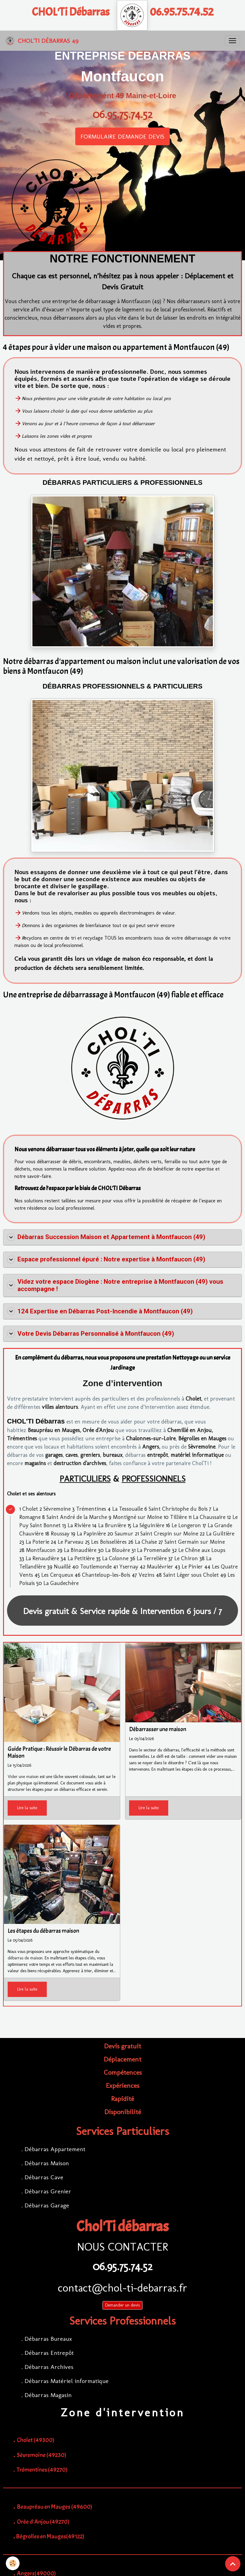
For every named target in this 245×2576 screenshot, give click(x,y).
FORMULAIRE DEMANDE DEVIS (122, 136)
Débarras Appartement (54, 2149)
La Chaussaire (209, 1517)
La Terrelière (152, 1558)
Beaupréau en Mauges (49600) (54, 2507)
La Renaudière (42, 1558)
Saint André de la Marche (76, 1517)
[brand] (41, 40)
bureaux (112, 1455)
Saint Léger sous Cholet (191, 1575)
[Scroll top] (232, 2563)
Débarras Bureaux (48, 2338)
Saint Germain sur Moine (195, 1542)
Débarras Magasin (48, 2395)
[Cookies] (13, 2563)
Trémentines (22, 1438)
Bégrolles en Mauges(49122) (50, 2536)
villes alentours (60, 1407)
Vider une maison (23, 1776)
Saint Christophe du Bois (178, 1508)
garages (54, 1455)
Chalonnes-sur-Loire (151, 1438)
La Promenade (153, 1550)
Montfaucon (41, 1550)
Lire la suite (27, 1807)
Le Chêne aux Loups (201, 1550)
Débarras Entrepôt (49, 2352)
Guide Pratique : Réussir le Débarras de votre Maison (59, 1753)
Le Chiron (186, 1558)
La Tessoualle (127, 1508)
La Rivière (79, 1525)
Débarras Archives (48, 2366)
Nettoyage (185, 1357)
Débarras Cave (43, 2177)
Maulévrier (160, 1566)
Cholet (193, 1398)
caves (71, 1455)
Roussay (60, 1533)
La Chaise (146, 1542)
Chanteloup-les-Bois (106, 1575)
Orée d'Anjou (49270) (43, 2522)
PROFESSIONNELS (154, 1479)
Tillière (178, 1517)
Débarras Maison (46, 2163)
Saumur (124, 1533)
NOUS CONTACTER (122, 2246)
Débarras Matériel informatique (66, 2381)
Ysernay (128, 1566)
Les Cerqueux (57, 1575)
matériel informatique (197, 1455)
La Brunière (112, 1525)
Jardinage (122, 1368)
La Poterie (37, 1542)
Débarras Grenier (47, 2191)
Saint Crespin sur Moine (169, 1533)
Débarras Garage (46, 2205)
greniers (90, 1455)
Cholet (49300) (35, 2440)
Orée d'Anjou (98, 1430)
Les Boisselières (109, 1542)
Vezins (146, 1575)
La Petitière (81, 1558)
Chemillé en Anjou (189, 1430)
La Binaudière (80, 1550)
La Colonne (115, 1558)
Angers (150, 1446)
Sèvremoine (201, 1446)
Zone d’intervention (122, 1383)
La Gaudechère (61, 1583)
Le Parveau (71, 1542)
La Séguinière (148, 1525)
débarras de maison (25, 1958)
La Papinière (91, 1533)
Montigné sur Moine (137, 1517)
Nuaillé (62, 1566)
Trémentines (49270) (42, 2470)
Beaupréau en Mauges (54, 1430)
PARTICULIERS (85, 1479)
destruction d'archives (80, 1463)
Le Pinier (192, 1566)
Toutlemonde (96, 1566)
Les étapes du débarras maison (43, 1931)
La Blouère (117, 1550)
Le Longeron (186, 1525)
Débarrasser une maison (157, 1729)
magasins (35, 1463)
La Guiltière (220, 1533)
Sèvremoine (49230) (41, 2455)
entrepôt (157, 1455)
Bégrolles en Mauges (202, 1438)
